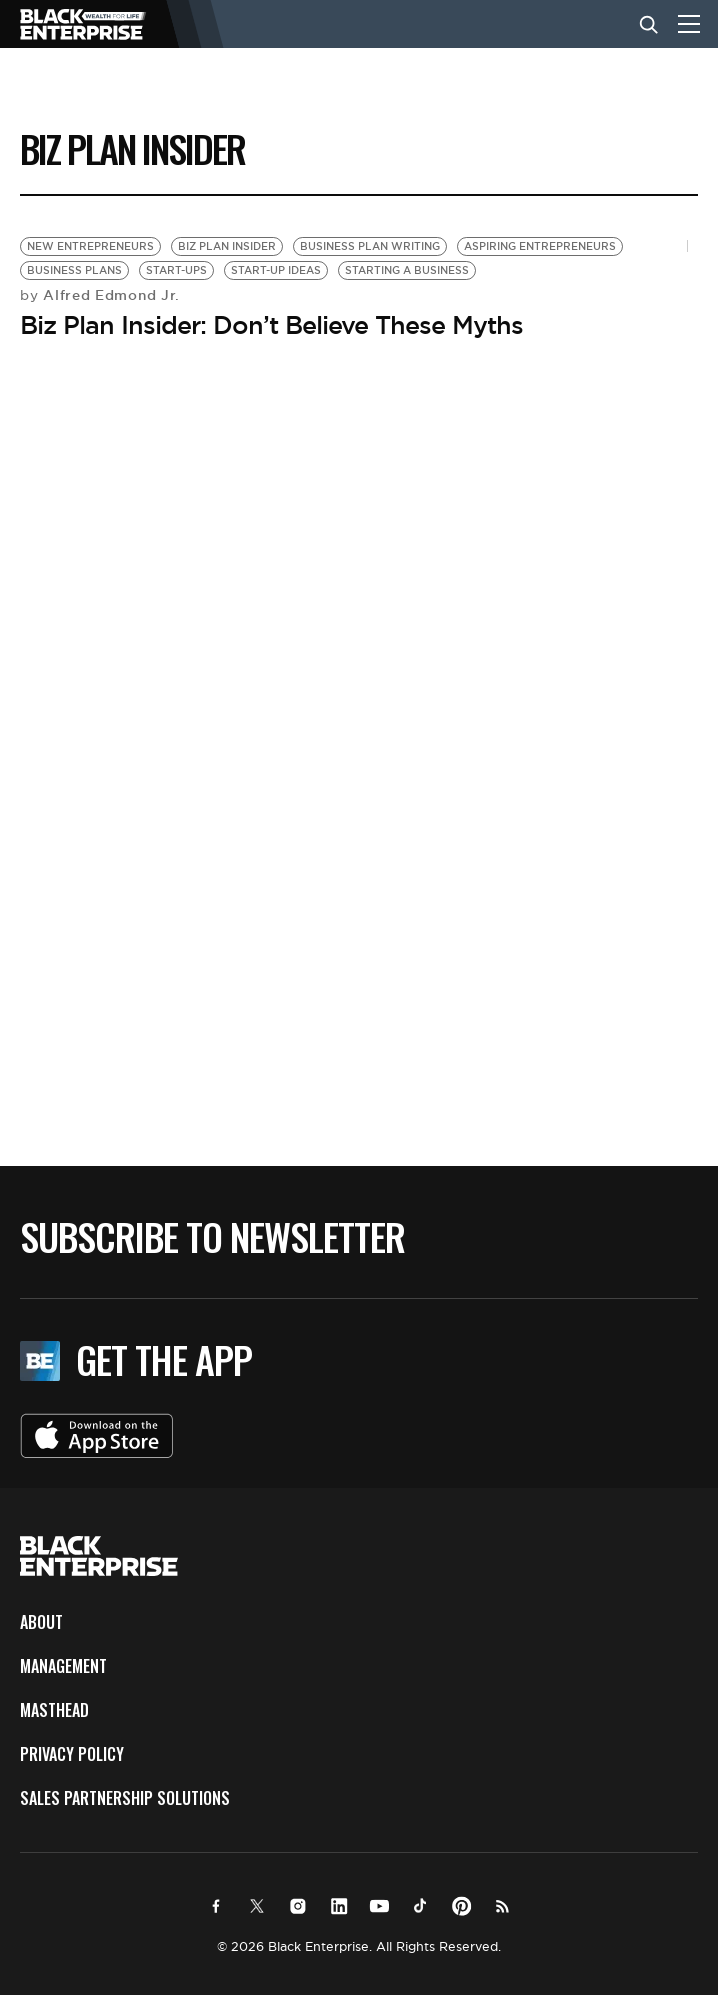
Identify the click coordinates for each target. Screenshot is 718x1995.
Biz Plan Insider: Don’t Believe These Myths (271, 325)
